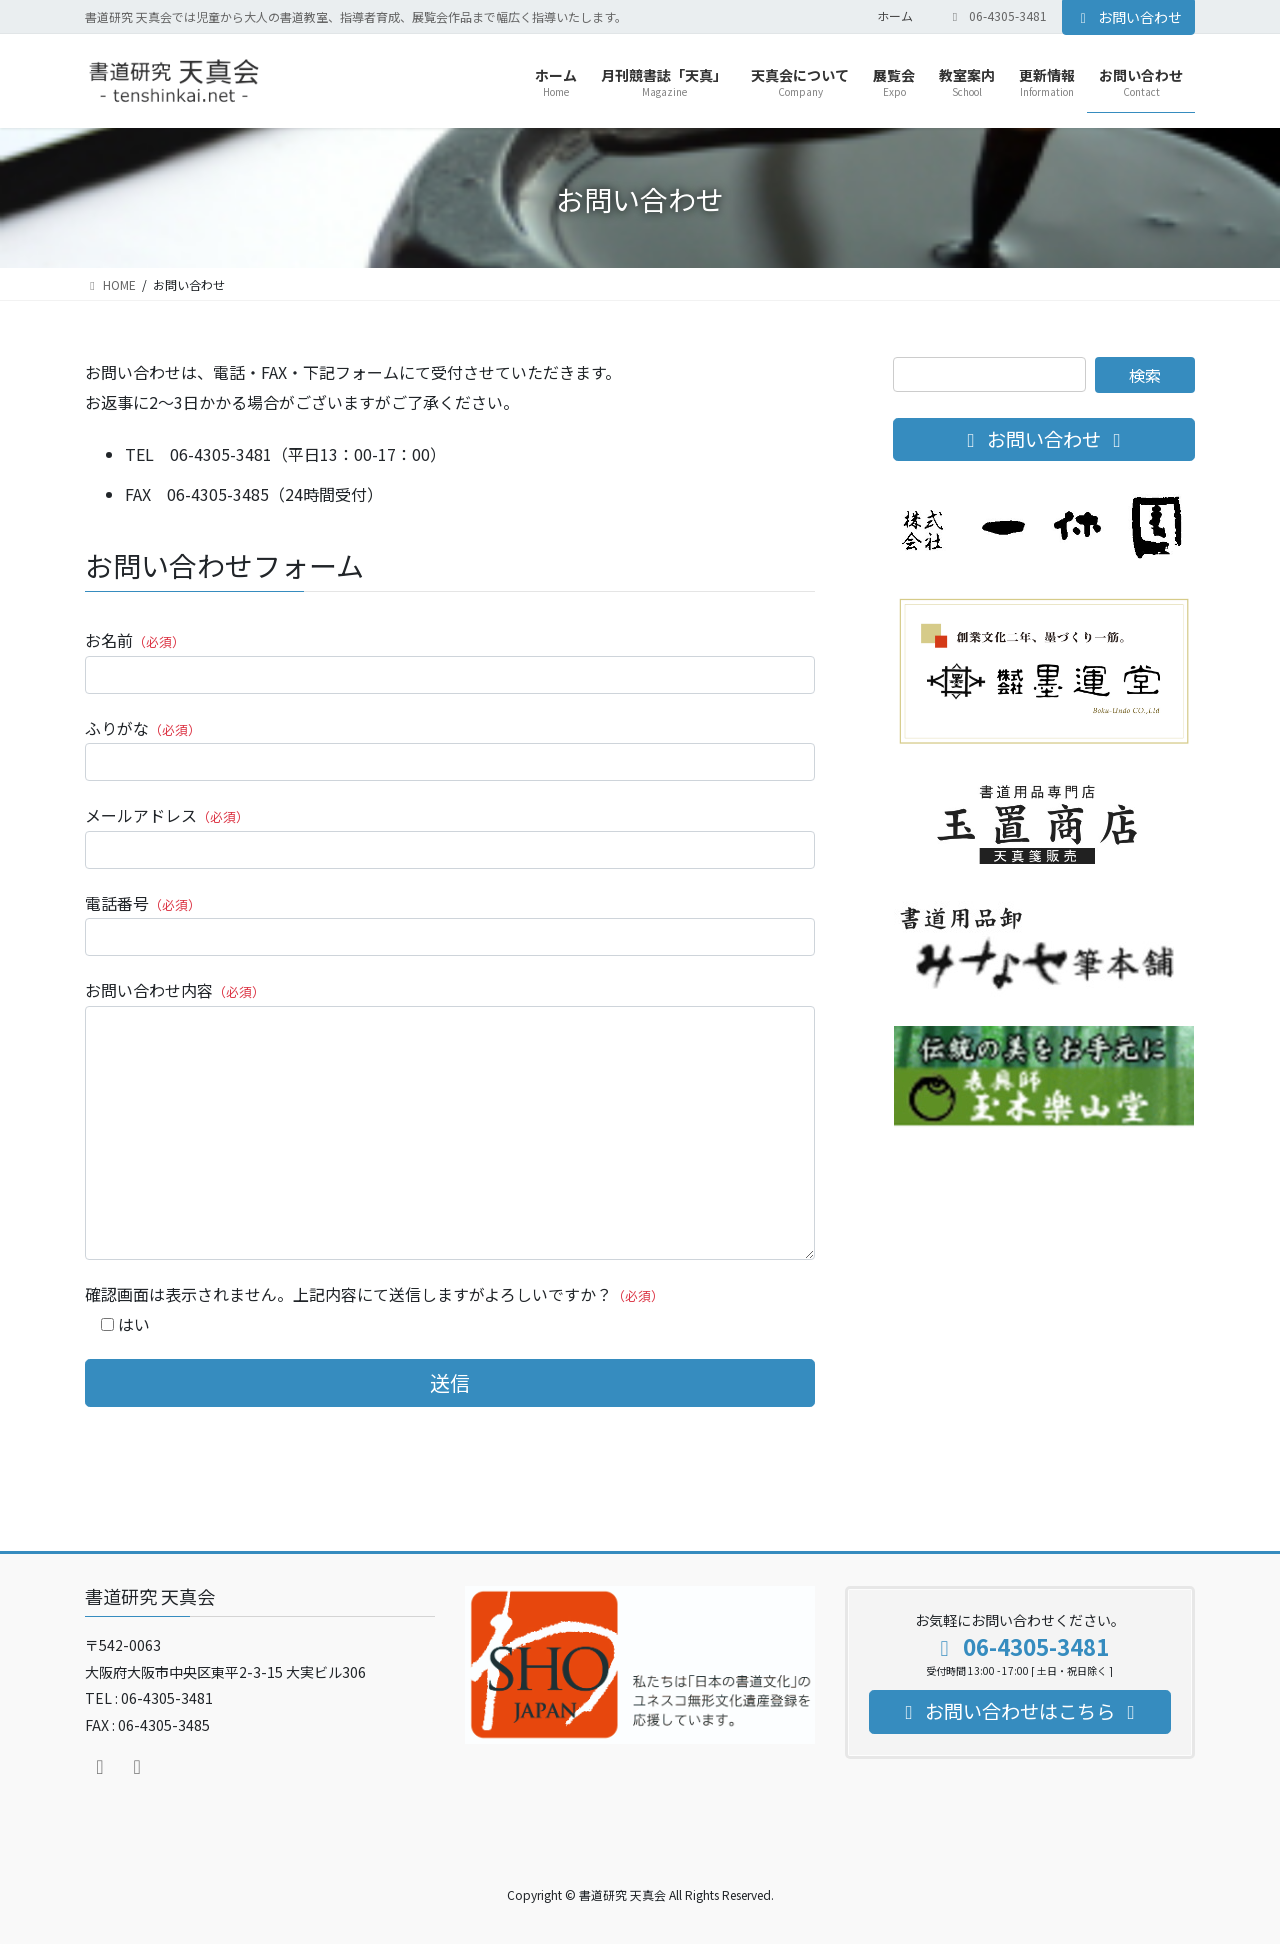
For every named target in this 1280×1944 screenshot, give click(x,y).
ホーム (895, 16)
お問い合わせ (1129, 17)
